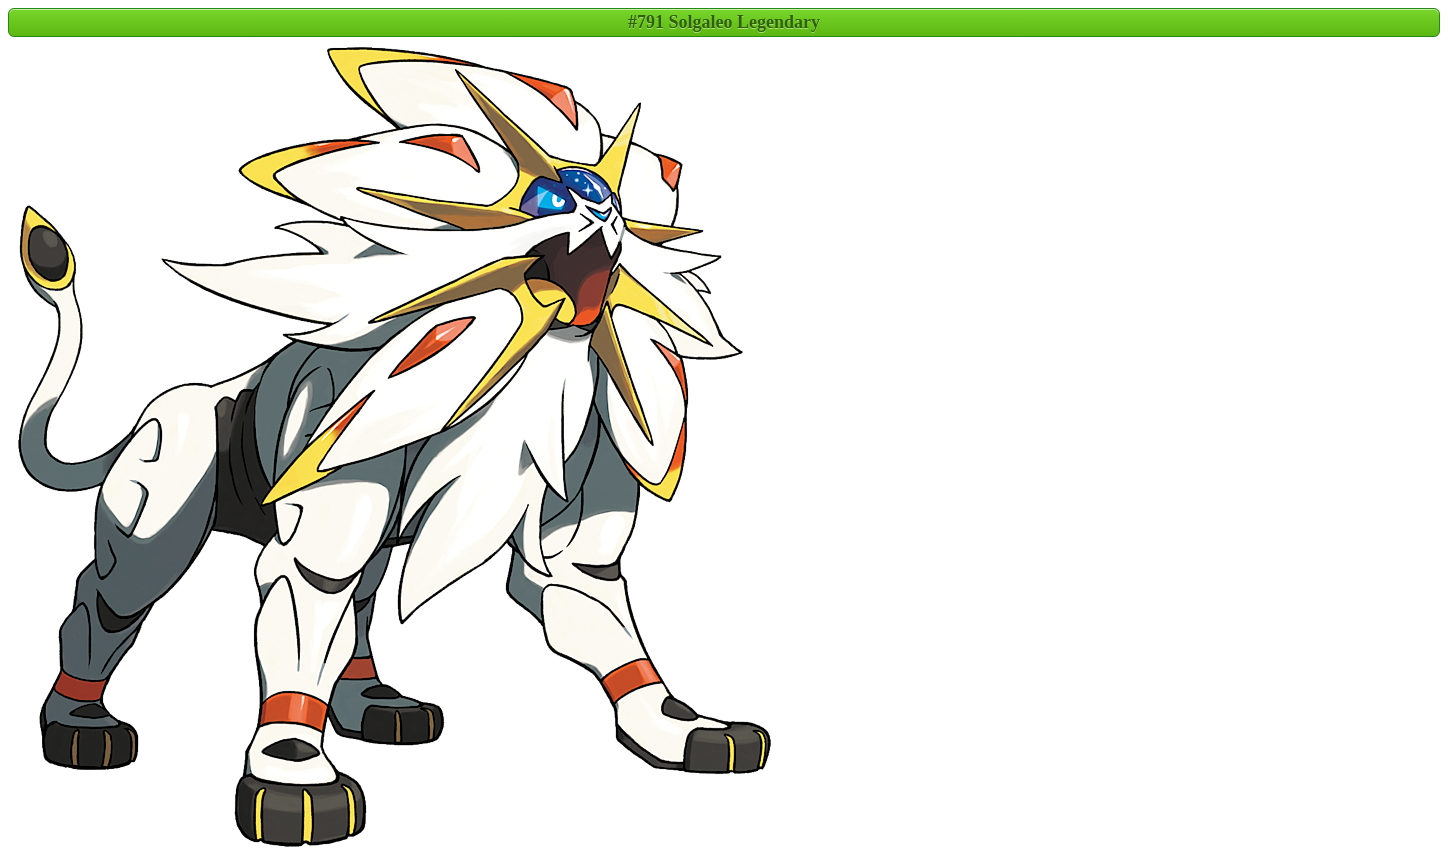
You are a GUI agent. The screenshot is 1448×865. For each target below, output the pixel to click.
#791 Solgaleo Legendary (724, 22)
